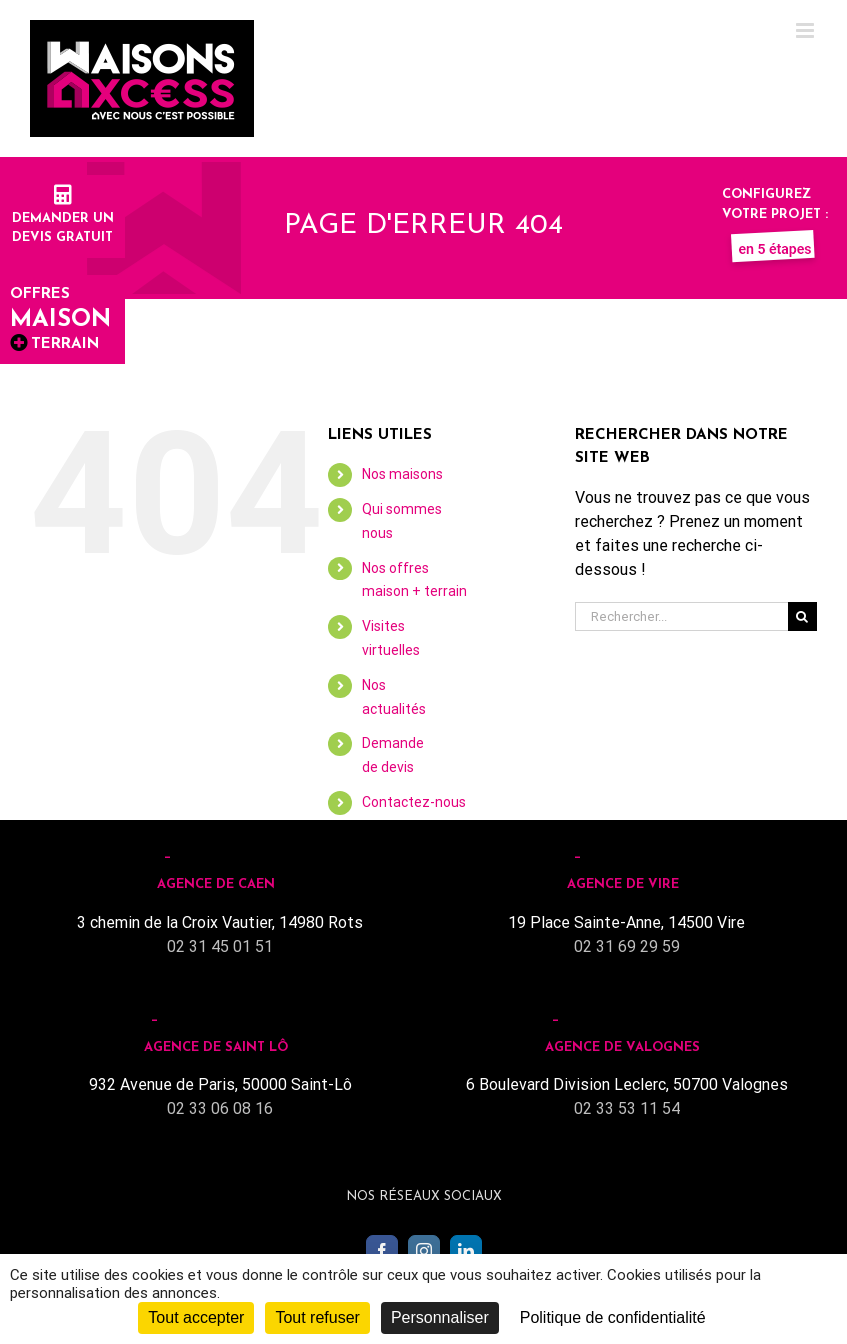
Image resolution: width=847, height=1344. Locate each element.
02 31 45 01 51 (220, 946)
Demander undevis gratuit (63, 218)
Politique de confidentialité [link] (613, 1317)
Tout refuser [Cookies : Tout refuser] (317, 1317)
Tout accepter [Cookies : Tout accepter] (196, 1317)
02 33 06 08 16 (220, 1108)
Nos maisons (402, 474)
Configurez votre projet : (775, 214)
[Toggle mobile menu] (806, 30)
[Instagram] (424, 1251)
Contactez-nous (414, 802)
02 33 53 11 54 (627, 1108)
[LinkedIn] (466, 1251)
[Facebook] (382, 1251)
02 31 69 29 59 (627, 946)
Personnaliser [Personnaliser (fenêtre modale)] (440, 1317)
